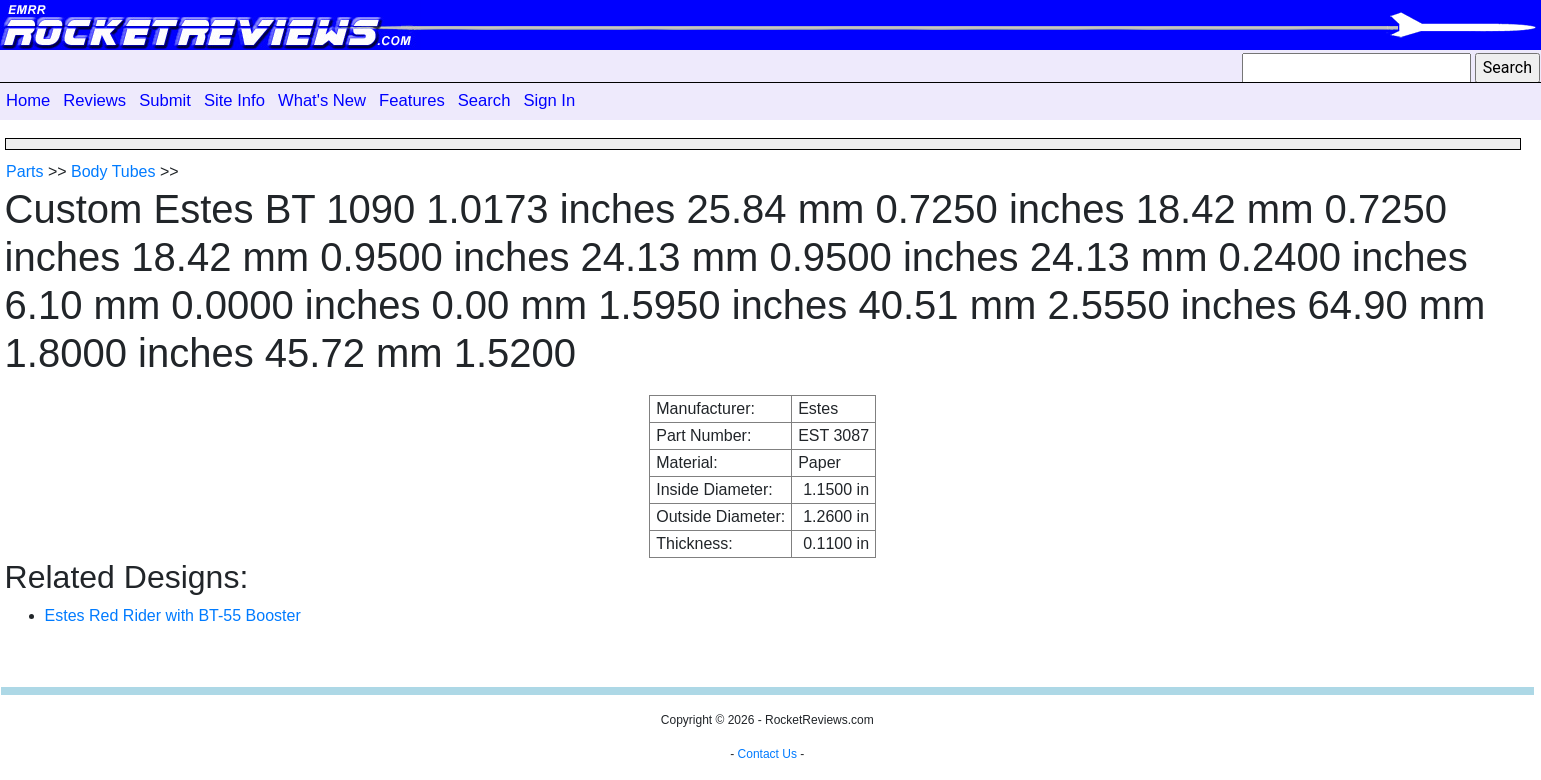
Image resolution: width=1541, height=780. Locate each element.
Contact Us (767, 754)
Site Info (234, 100)
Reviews (94, 100)
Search (484, 100)
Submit (165, 100)
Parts (24, 171)
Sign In (549, 100)
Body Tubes (113, 171)
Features (412, 100)
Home (28, 100)
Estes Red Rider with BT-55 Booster (173, 615)
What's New (322, 100)
